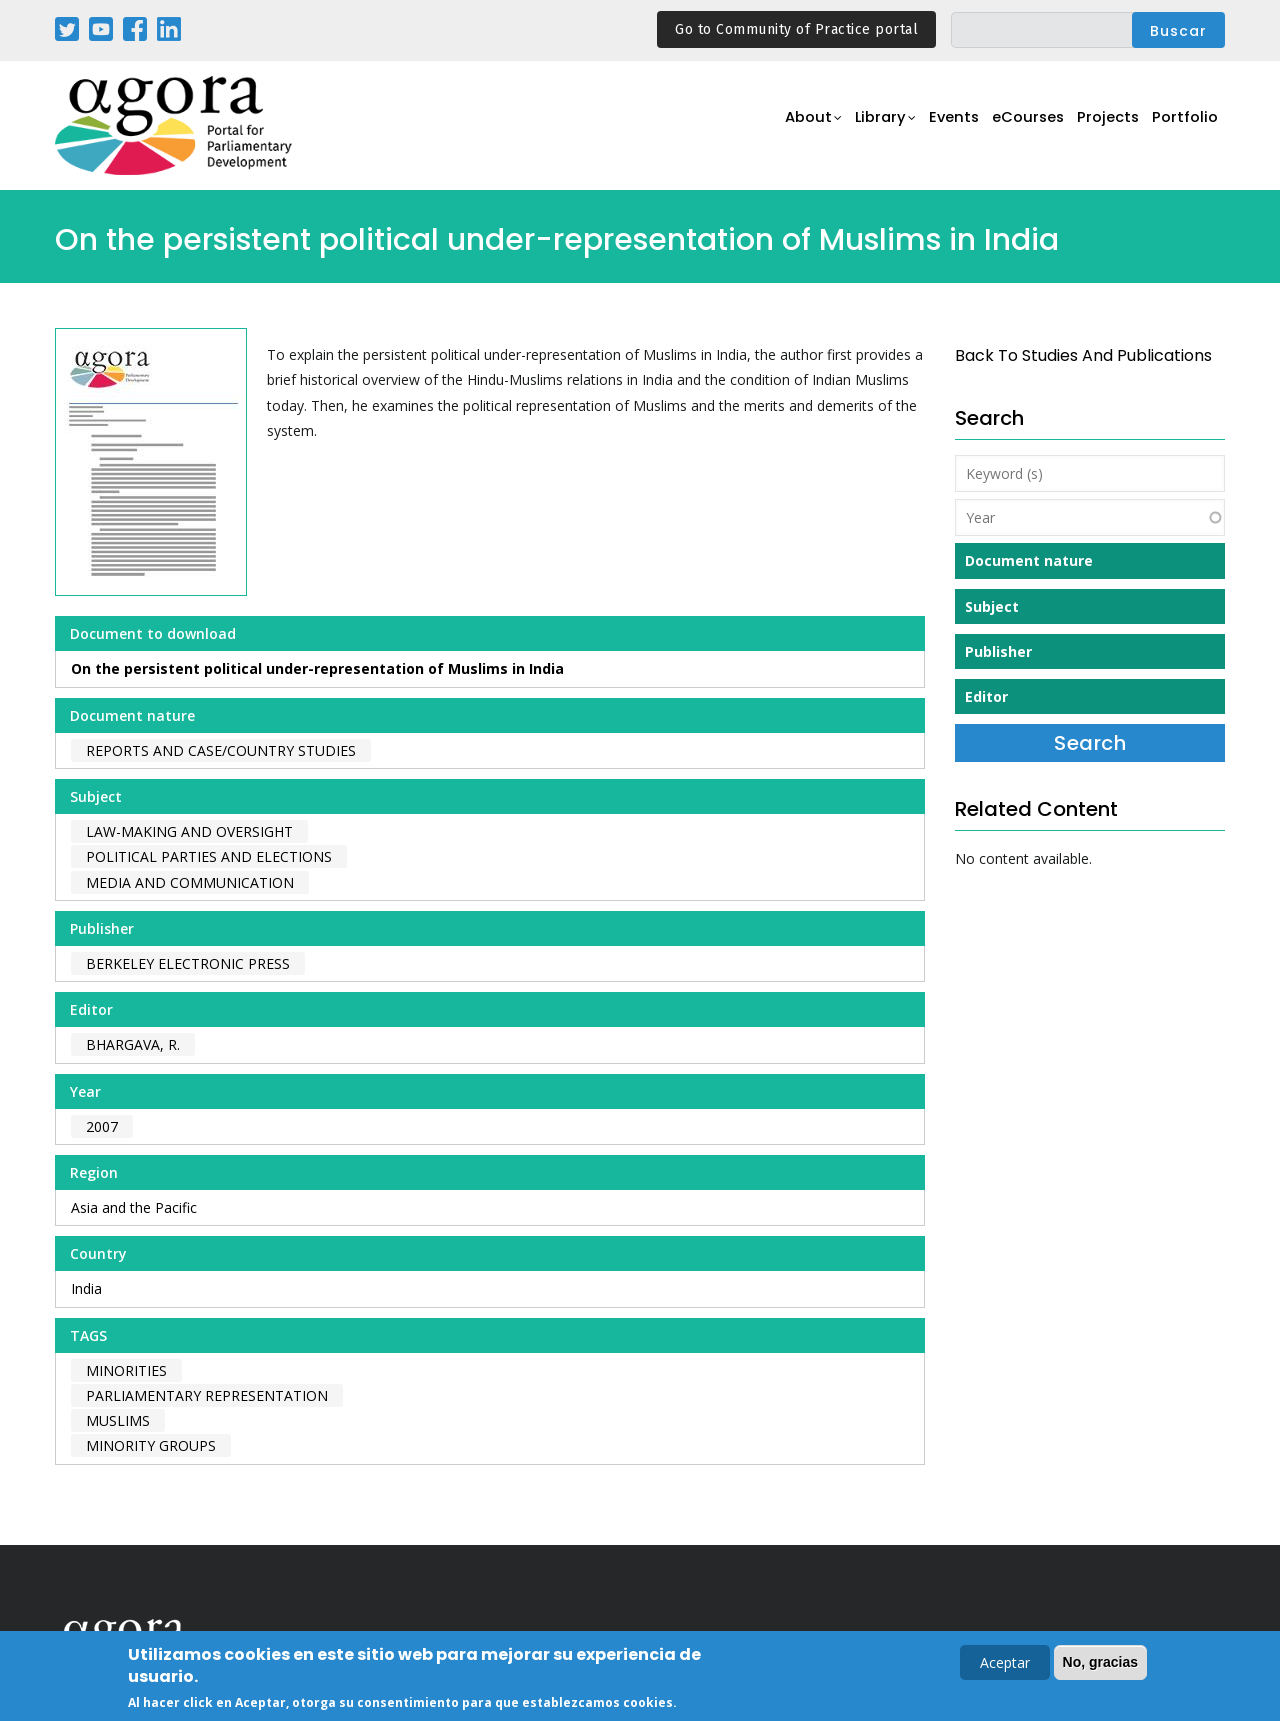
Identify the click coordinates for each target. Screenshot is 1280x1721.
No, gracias (1100, 1664)
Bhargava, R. (133, 1044)
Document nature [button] (1029, 560)
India (86, 1288)
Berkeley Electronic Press (188, 963)
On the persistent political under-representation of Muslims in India (317, 668)
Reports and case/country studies (221, 750)
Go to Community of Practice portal (796, 29)
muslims (118, 1420)
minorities (126, 1370)
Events (934, 126)
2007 (102, 1126)
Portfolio (1183, 126)
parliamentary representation (207, 1395)
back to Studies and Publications (1083, 355)
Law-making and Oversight (189, 831)
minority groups (151, 1445)
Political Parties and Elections (209, 856)
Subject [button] (992, 606)
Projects (1101, 126)
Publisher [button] (998, 651)
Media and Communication (190, 882)
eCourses (1015, 126)
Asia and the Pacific (134, 1207)
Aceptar (1005, 1664)
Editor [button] (986, 696)
